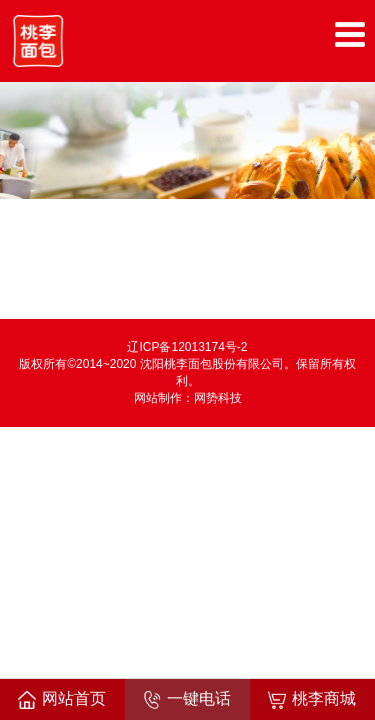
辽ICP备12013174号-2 (187, 347)
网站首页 (62, 699)
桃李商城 (312, 699)
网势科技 (218, 398)
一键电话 (187, 699)
